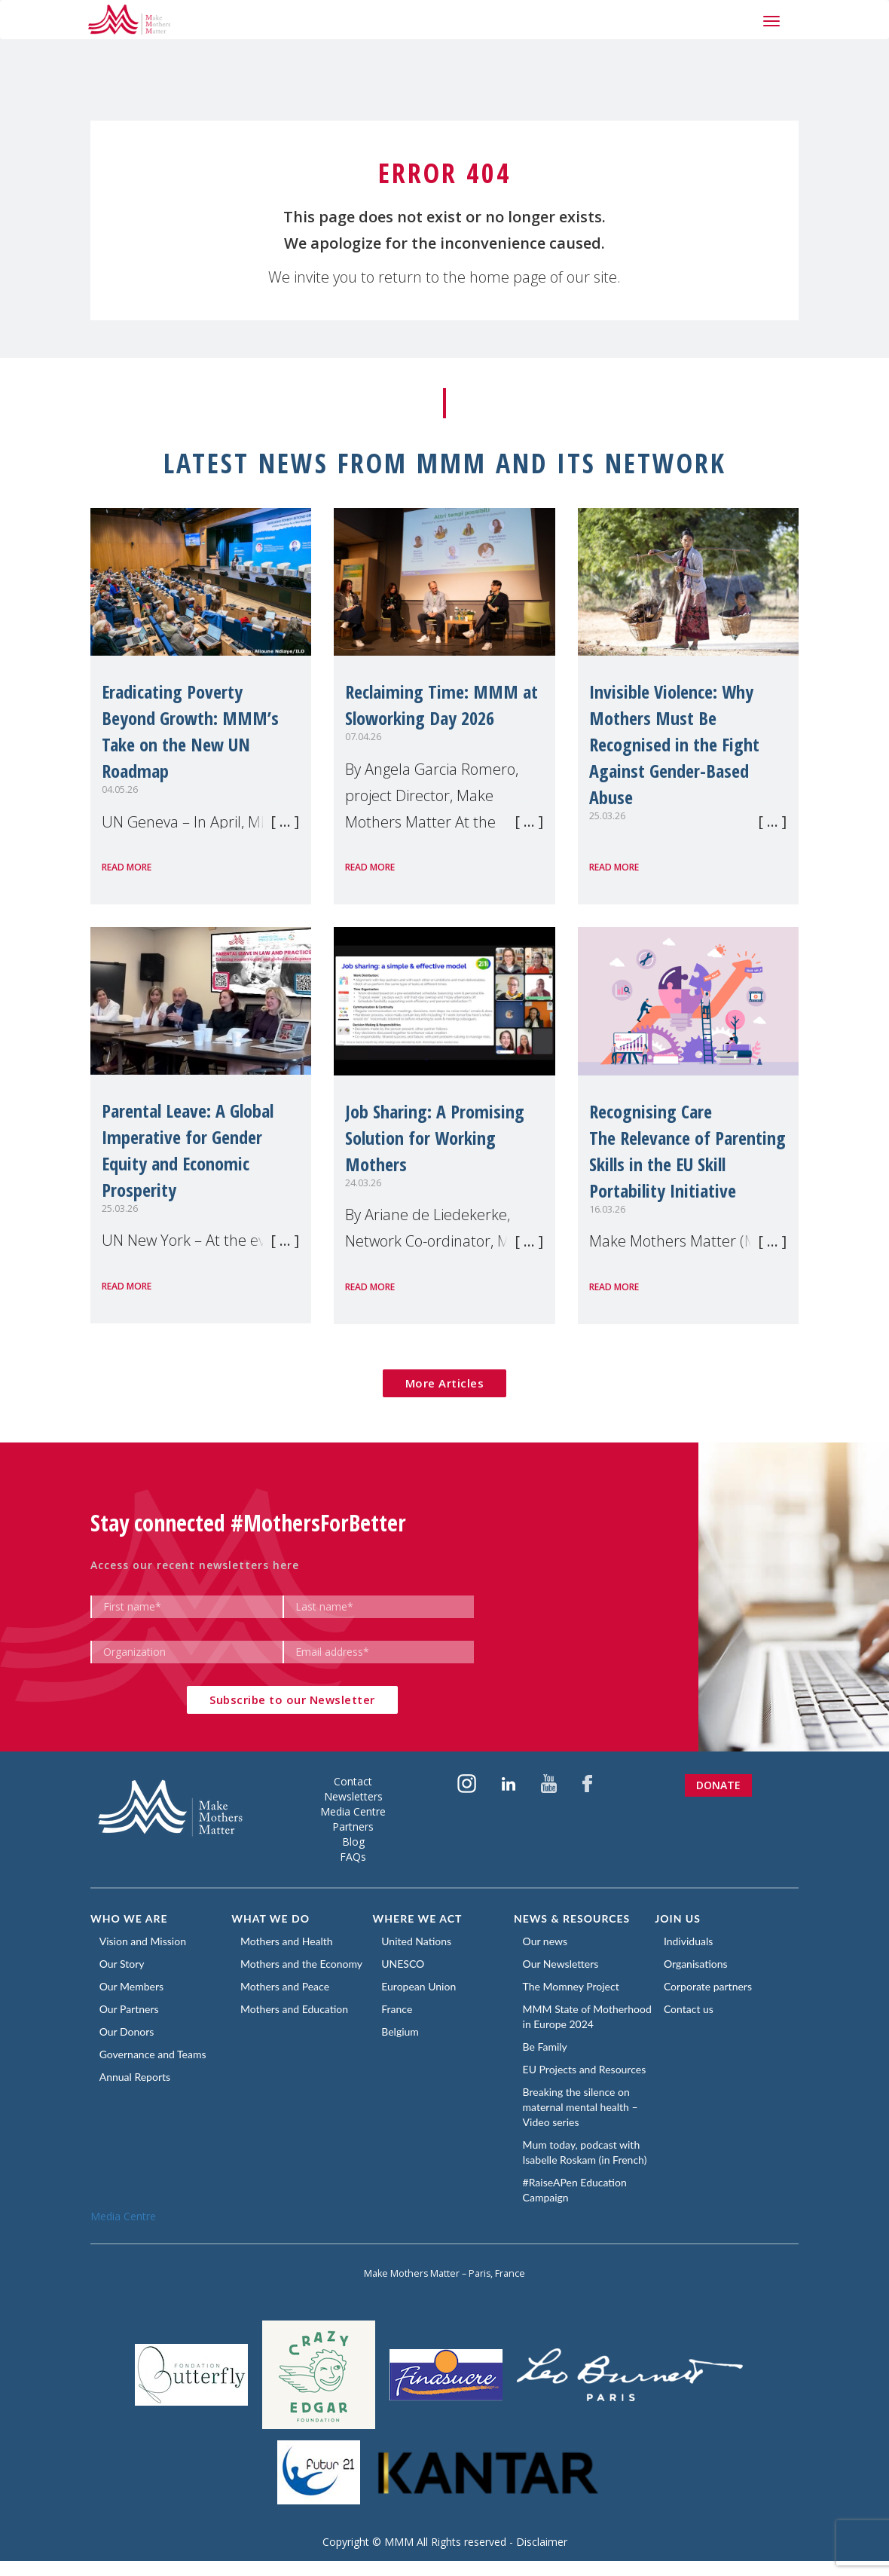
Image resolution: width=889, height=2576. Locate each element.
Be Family (547, 2061)
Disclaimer (541, 2557)
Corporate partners (710, 1986)
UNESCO (405, 1963)
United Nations (419, 1941)
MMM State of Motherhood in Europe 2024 (577, 2023)
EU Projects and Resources (587, 2084)
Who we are (129, 1918)
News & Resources (572, 1918)
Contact (353, 1781)
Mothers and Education (296, 2008)
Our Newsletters (563, 1963)
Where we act (418, 1918)
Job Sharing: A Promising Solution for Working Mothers (434, 1137)
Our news (547, 1941)
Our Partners (131, 2008)
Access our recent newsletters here (194, 1565)
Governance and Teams (155, 2054)
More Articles (444, 1382)
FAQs (353, 1856)
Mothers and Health (289, 1941)
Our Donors (129, 2031)
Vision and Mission (145, 1941)
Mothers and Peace (287, 1986)
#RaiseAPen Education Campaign (577, 2205)
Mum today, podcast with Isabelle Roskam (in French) (587, 2167)
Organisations (698, 1963)
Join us (678, 1918)
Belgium (403, 2031)
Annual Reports (137, 2076)
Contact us (691, 2008)
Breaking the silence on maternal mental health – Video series (582, 2121)
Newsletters (353, 1796)
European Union (421, 1986)
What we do (270, 1918)
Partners (353, 1826)
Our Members (134, 1986)
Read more (126, 867)
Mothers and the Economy (304, 1963)
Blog (353, 1841)
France (399, 2008)
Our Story (124, 1963)
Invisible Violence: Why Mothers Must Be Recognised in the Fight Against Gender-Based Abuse (674, 744)
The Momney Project (573, 1986)
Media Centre (353, 1811)
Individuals (690, 1941)
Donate (718, 1785)
